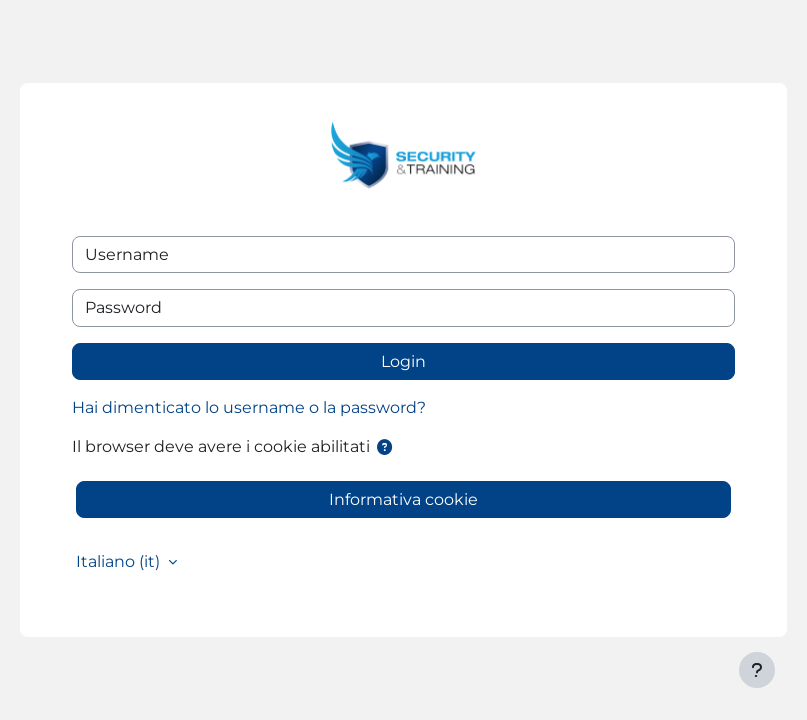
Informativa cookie (403, 499)
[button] (384, 447)
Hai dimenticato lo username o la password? (249, 407)
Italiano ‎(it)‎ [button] (120, 561)
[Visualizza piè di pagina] (757, 670)
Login (403, 361)
